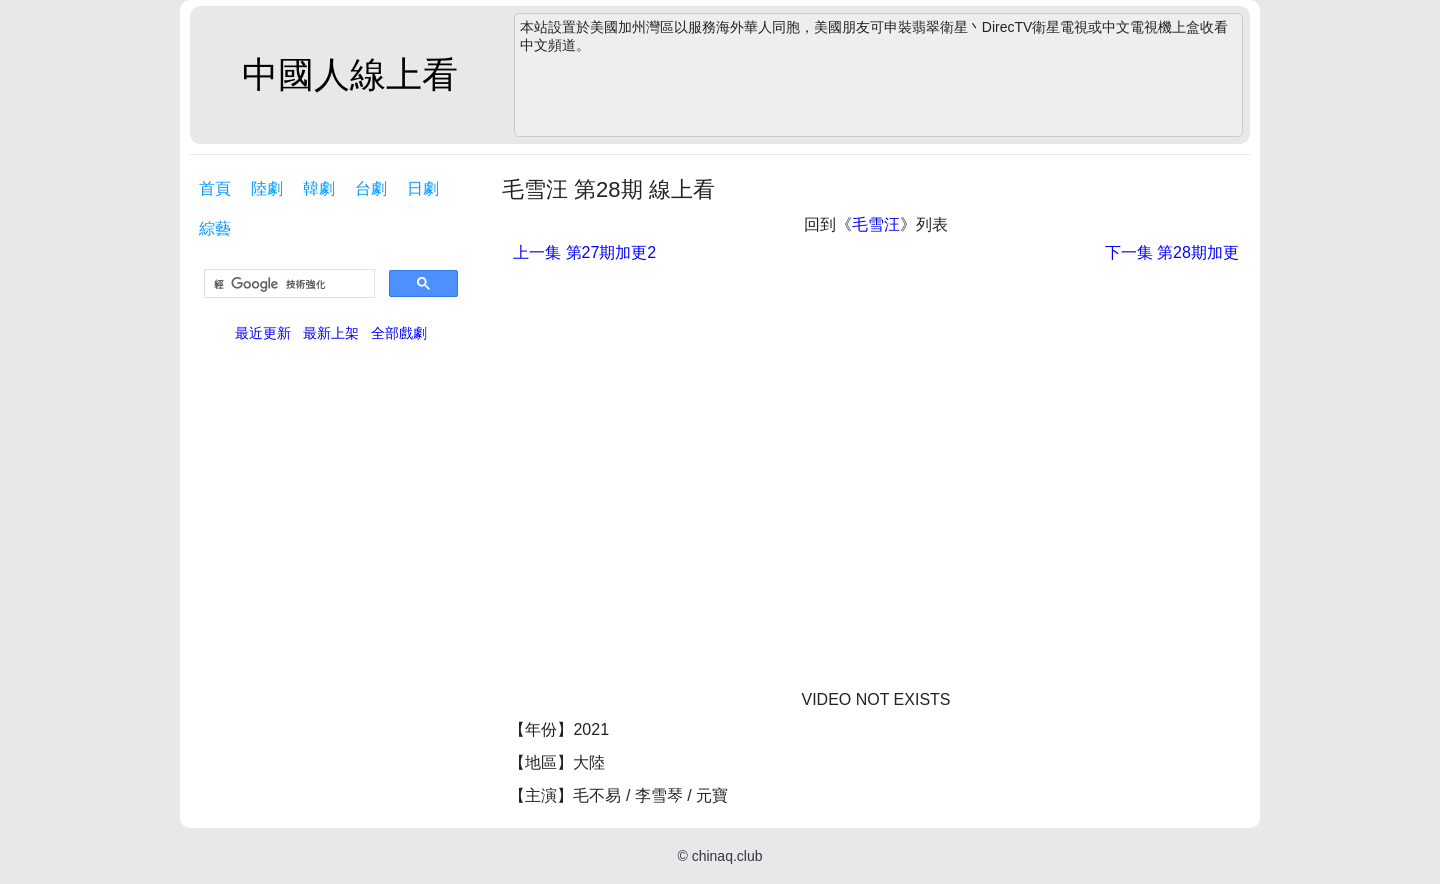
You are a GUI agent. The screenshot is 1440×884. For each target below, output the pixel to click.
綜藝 (215, 228)
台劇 (371, 188)
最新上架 (331, 333)
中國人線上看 (350, 74)
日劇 (423, 188)
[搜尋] (287, 284)
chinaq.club (727, 856)
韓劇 (319, 188)
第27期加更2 (584, 252)
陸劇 (267, 188)
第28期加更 (1172, 252)
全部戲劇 (399, 333)
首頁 (215, 188)
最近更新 (263, 333)
